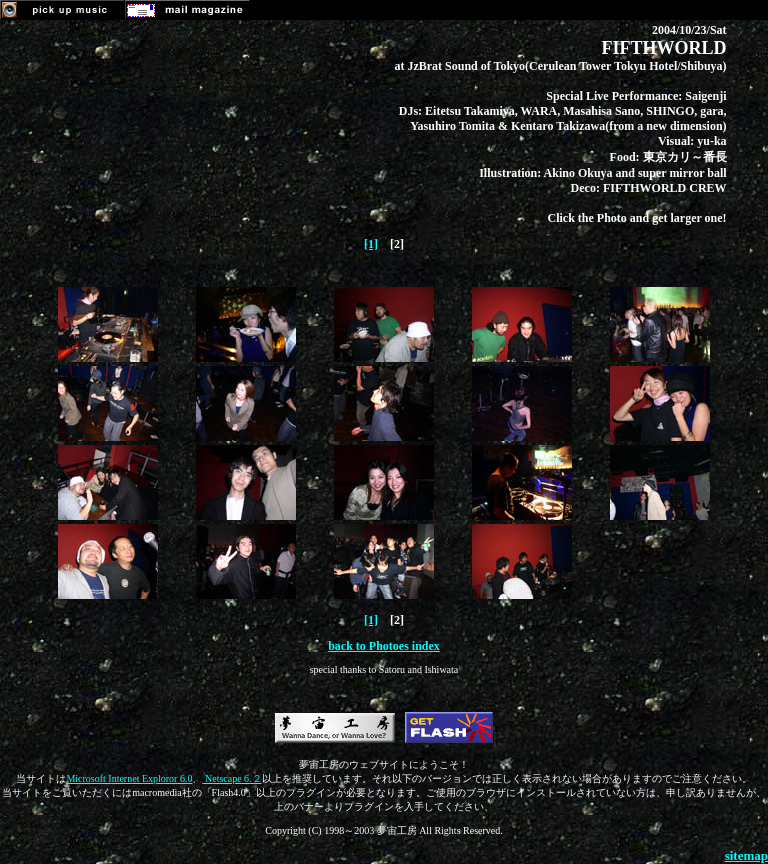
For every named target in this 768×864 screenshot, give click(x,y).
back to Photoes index (384, 646)
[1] (371, 244)
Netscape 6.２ (231, 778)
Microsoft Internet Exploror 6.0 (129, 778)
